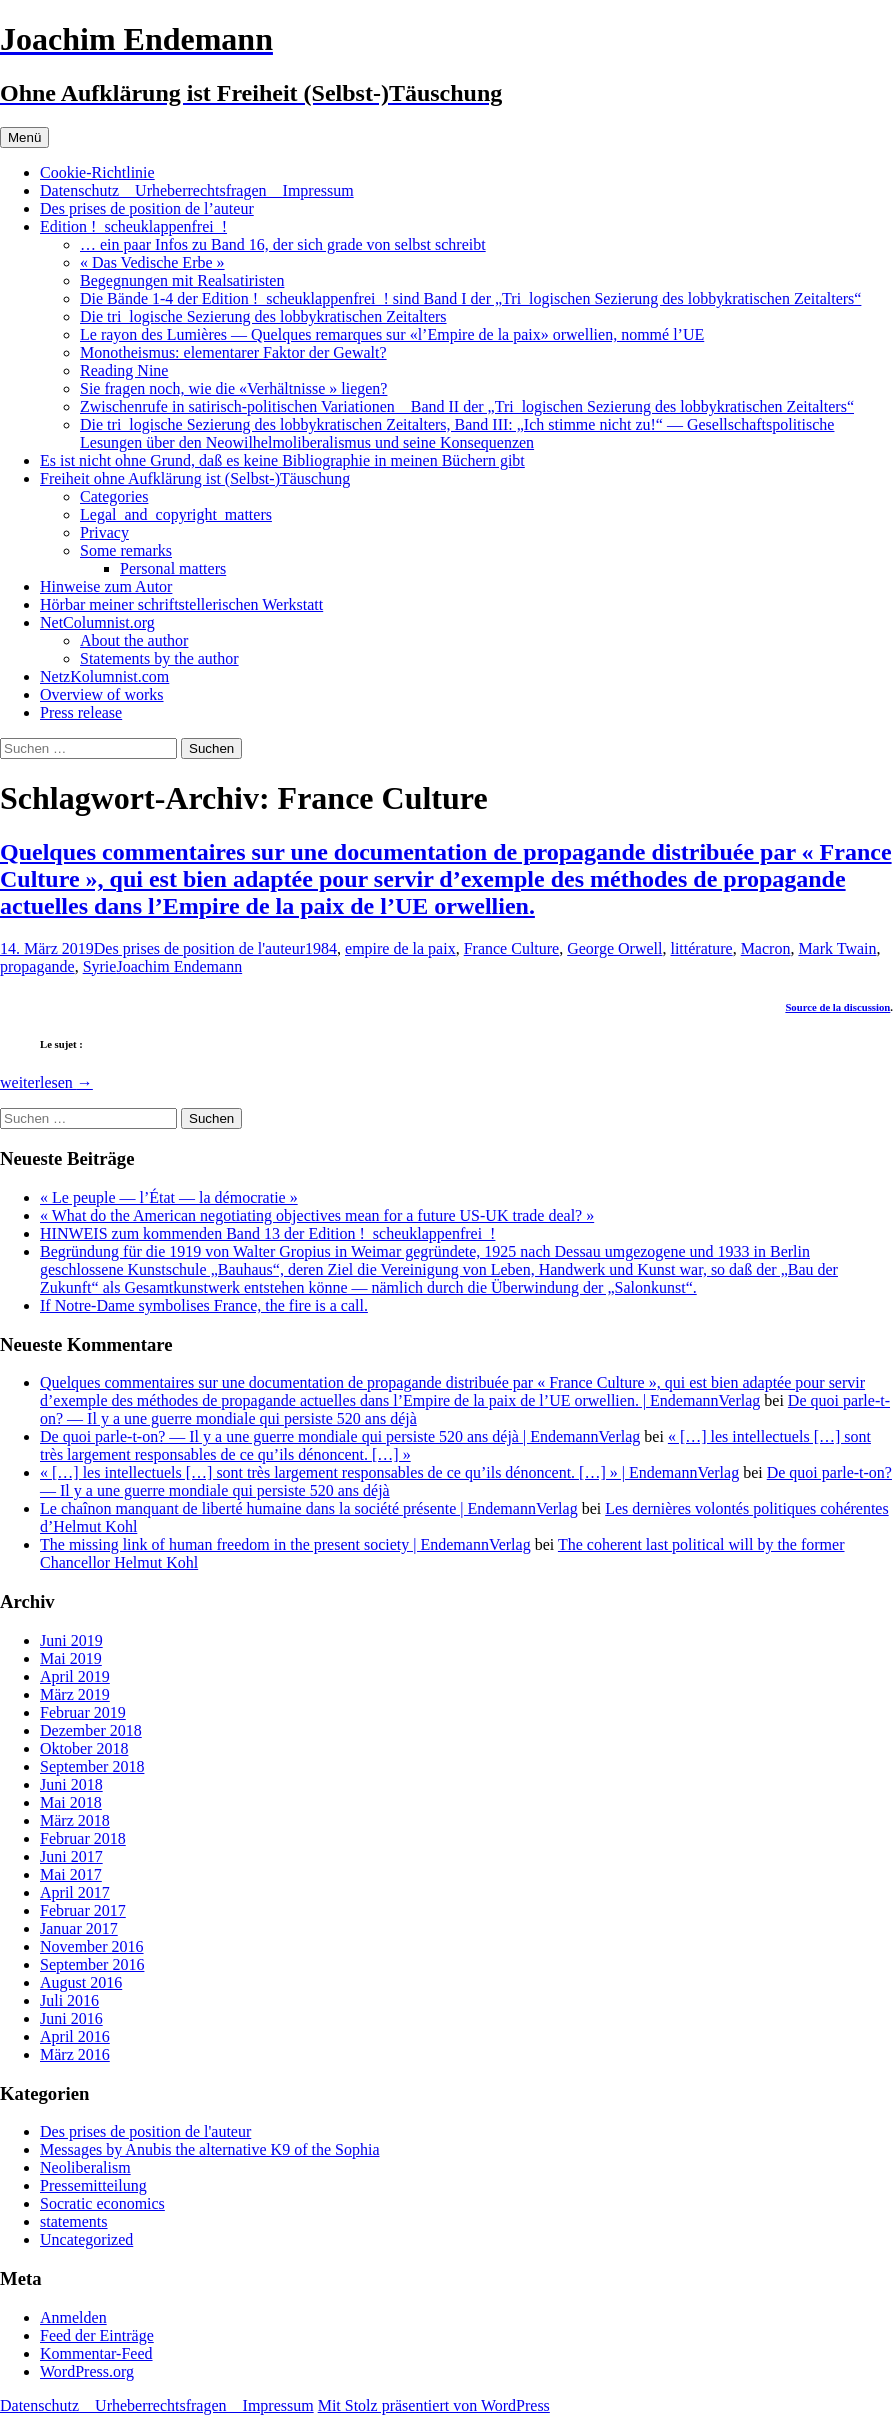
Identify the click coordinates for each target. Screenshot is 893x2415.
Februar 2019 (83, 1712)
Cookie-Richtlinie (97, 172)
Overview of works (102, 694)
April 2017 (75, 1892)
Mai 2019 (71, 1658)
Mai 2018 (71, 1802)
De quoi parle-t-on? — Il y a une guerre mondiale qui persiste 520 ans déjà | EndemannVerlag (340, 1436)
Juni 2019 (71, 1640)
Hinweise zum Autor (106, 586)
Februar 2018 (83, 1838)
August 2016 (81, 1982)
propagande (37, 966)
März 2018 (75, 1820)
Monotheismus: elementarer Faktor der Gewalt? (233, 352)
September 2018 (92, 1766)
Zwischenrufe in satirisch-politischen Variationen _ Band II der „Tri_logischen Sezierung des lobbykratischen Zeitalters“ (467, 406)
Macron (766, 948)
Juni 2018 (71, 1784)
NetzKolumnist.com (104, 676)
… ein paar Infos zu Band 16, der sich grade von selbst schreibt (283, 244)
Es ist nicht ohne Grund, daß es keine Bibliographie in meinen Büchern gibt (282, 460)
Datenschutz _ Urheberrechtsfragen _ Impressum (197, 190)
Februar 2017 (83, 1910)
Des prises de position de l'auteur (199, 948)
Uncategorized (86, 2239)
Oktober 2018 (84, 1748)
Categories (114, 496)
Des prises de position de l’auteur (147, 208)
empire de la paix (400, 948)
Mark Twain (837, 948)
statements (74, 2221)
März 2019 (75, 1694)
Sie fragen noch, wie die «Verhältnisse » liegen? (233, 388)
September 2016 (92, 1964)
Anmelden (73, 2317)
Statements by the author (159, 658)
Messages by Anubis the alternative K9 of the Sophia (210, 2149)
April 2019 (75, 1676)
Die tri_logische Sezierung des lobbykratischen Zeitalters (263, 316)
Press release (81, 712)
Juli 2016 (69, 2000)
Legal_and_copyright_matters (176, 514)
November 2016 (92, 1946)
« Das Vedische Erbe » (152, 262)
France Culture (512, 948)
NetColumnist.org (97, 622)
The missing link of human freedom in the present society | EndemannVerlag (285, 1544)
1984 (321, 948)
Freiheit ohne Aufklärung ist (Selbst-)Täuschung (195, 478)
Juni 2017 (71, 1856)
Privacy (104, 532)
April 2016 (75, 2036)
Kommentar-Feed (96, 2353)
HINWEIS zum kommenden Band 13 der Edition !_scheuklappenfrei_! (267, 1233)
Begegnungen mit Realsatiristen (182, 280)
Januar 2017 (79, 1928)
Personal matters (173, 568)
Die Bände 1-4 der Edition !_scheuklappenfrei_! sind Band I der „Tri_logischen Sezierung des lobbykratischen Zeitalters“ (470, 298)
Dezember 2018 (91, 1730)
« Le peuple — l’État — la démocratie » (169, 1197)
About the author (134, 640)
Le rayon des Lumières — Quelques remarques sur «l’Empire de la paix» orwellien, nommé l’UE (392, 334)
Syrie (100, 966)
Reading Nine (124, 370)
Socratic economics (102, 2203)
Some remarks (126, 550)
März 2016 (75, 2054)
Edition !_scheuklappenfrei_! (133, 226)
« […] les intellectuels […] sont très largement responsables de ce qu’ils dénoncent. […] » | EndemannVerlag (389, 1472)
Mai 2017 (71, 1874)
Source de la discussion (837, 1007)
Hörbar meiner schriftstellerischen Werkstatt (181, 604)
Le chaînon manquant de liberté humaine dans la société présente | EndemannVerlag (309, 1508)
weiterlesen (46, 1082)
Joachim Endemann (179, 966)
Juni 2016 (71, 2018)
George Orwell (614, 948)
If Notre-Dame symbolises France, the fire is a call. (204, 1305)
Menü (24, 137)
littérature (701, 948)
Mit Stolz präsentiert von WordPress (434, 2405)
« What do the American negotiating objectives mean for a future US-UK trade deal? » (317, 1215)
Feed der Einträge (97, 2335)
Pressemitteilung (93, 2185)
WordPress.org (87, 2371)
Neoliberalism (85, 2167)
